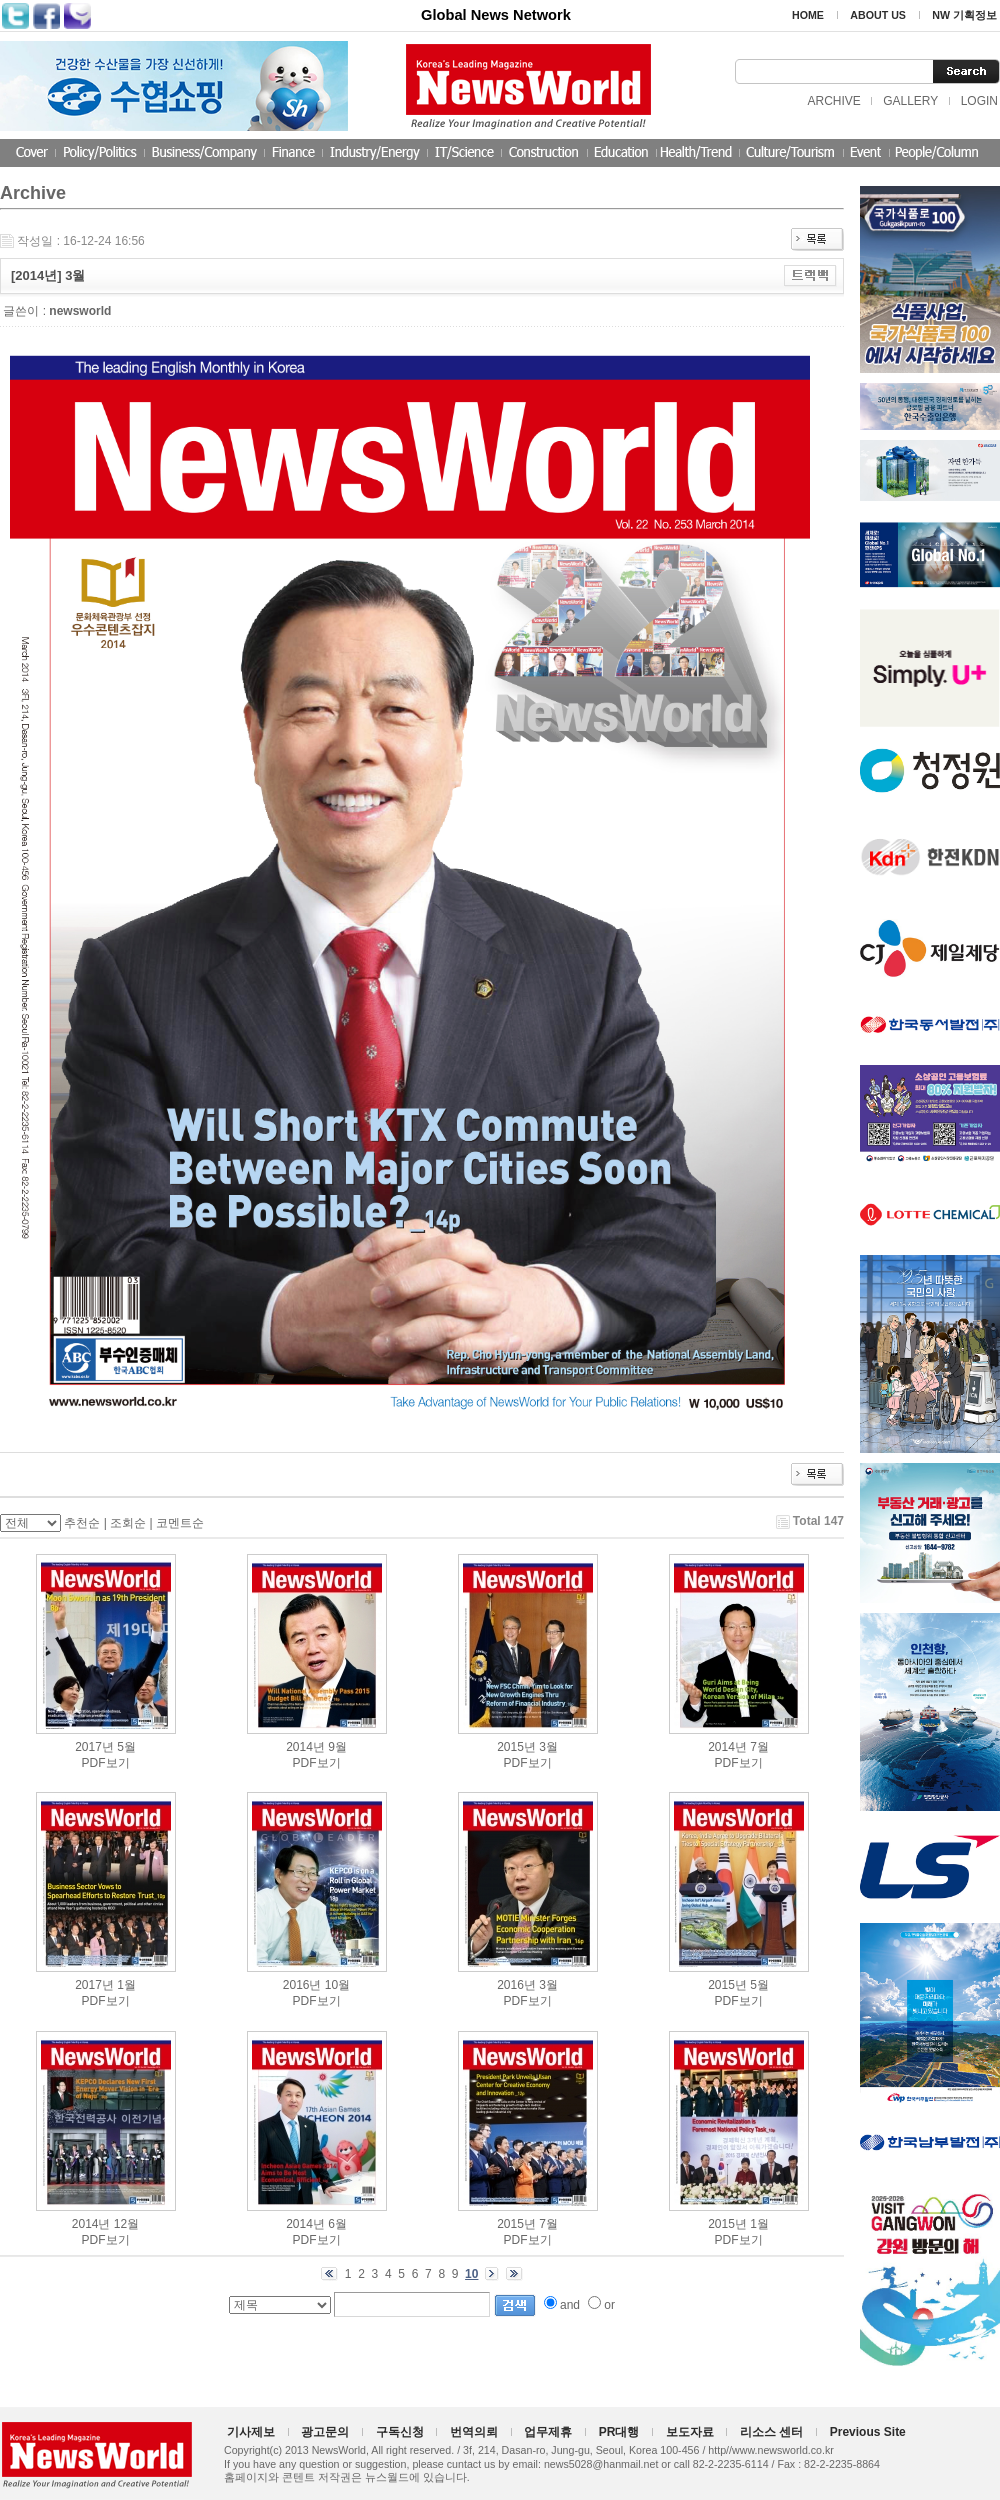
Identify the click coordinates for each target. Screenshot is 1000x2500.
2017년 (94, 1747)
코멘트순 (180, 1523)
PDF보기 (106, 1763)
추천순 (82, 1523)
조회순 (128, 1523)
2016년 (302, 1985)
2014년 (305, 1747)
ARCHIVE (833, 101)
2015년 (516, 1747)
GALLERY (910, 101)
